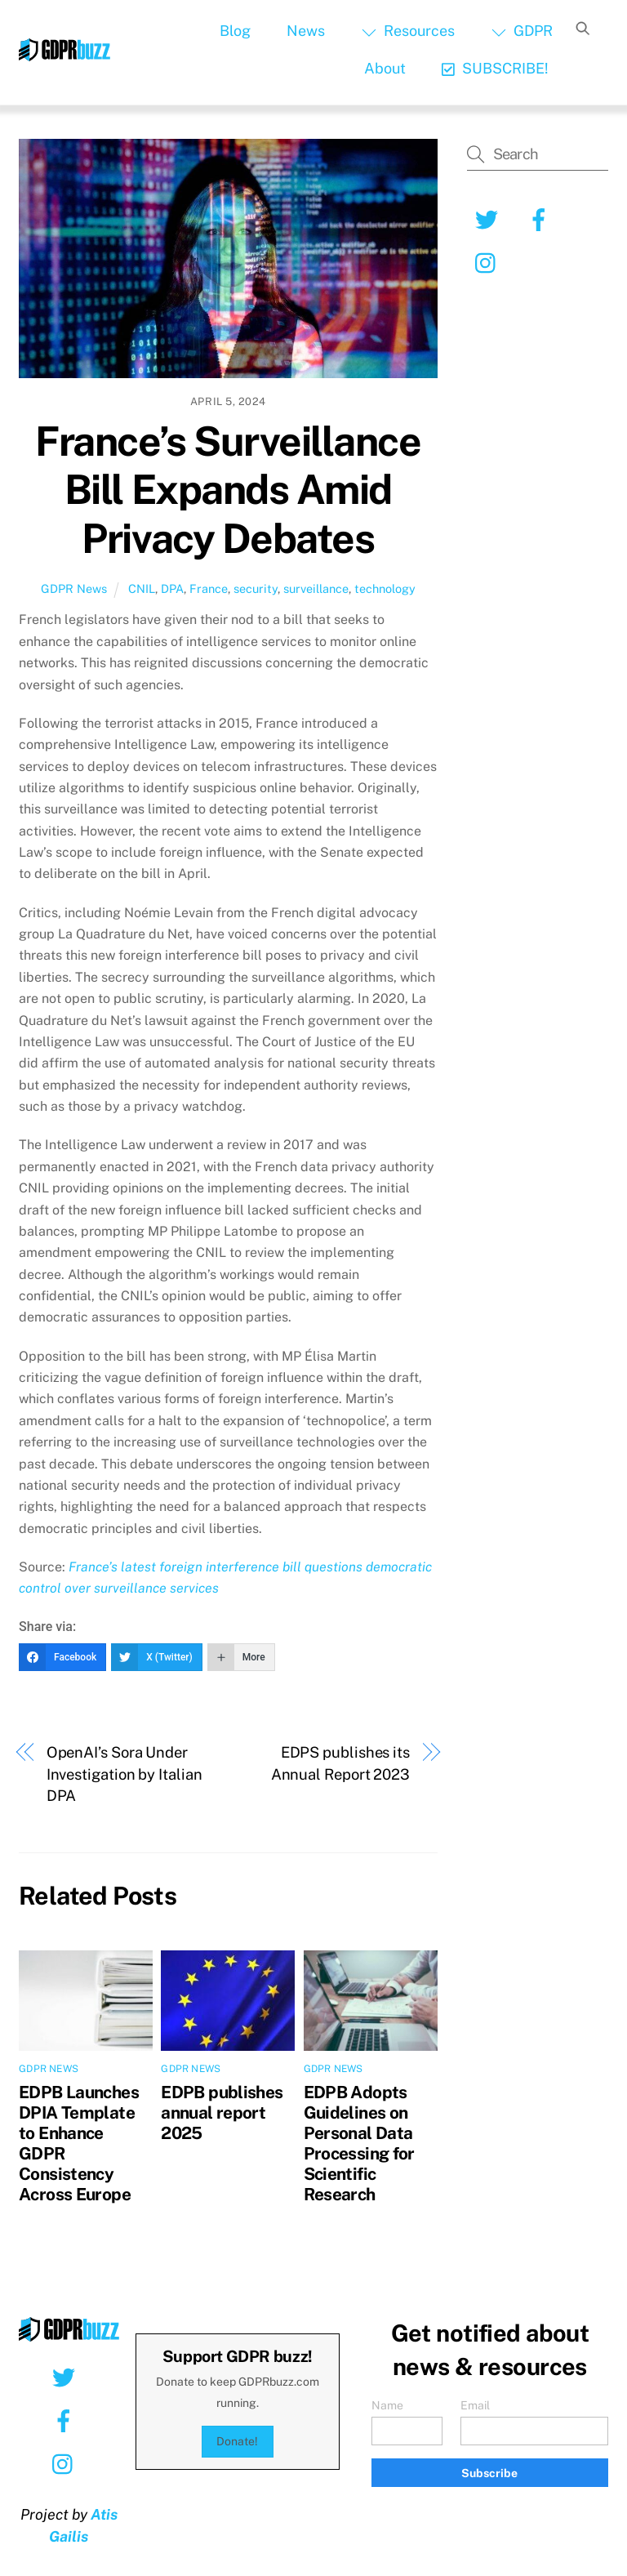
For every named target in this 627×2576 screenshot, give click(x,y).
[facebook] (541, 218)
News (306, 30)
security (255, 588)
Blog (235, 30)
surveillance (316, 588)
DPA (172, 588)
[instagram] (489, 262)
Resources (408, 30)
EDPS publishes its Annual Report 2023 (340, 1763)
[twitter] (489, 218)
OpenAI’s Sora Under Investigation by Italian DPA (124, 1774)
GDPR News (74, 588)
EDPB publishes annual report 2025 (221, 2112)
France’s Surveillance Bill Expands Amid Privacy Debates (227, 489)
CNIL (141, 588)
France (208, 588)
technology (385, 588)
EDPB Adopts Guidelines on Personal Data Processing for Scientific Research (359, 2143)
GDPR (522, 30)
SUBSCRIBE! (495, 68)
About (385, 68)
